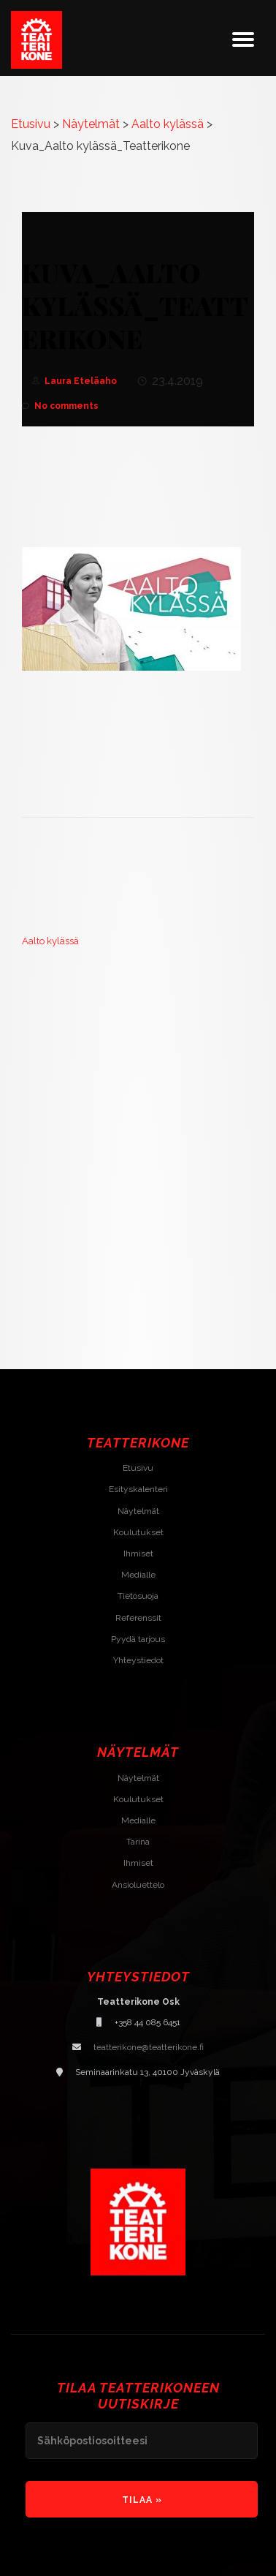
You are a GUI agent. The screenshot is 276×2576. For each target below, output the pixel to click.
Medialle (138, 1575)
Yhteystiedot (138, 1660)
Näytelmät (138, 1511)
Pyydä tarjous (138, 1639)
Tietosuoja (138, 1596)
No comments (60, 406)
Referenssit (138, 1618)
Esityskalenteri (138, 1489)
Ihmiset (138, 1553)
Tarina (138, 1842)
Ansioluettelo (138, 1885)
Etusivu (138, 1468)
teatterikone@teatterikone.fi (148, 2047)
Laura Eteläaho (81, 381)
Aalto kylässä (50, 940)
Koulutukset (138, 1532)
